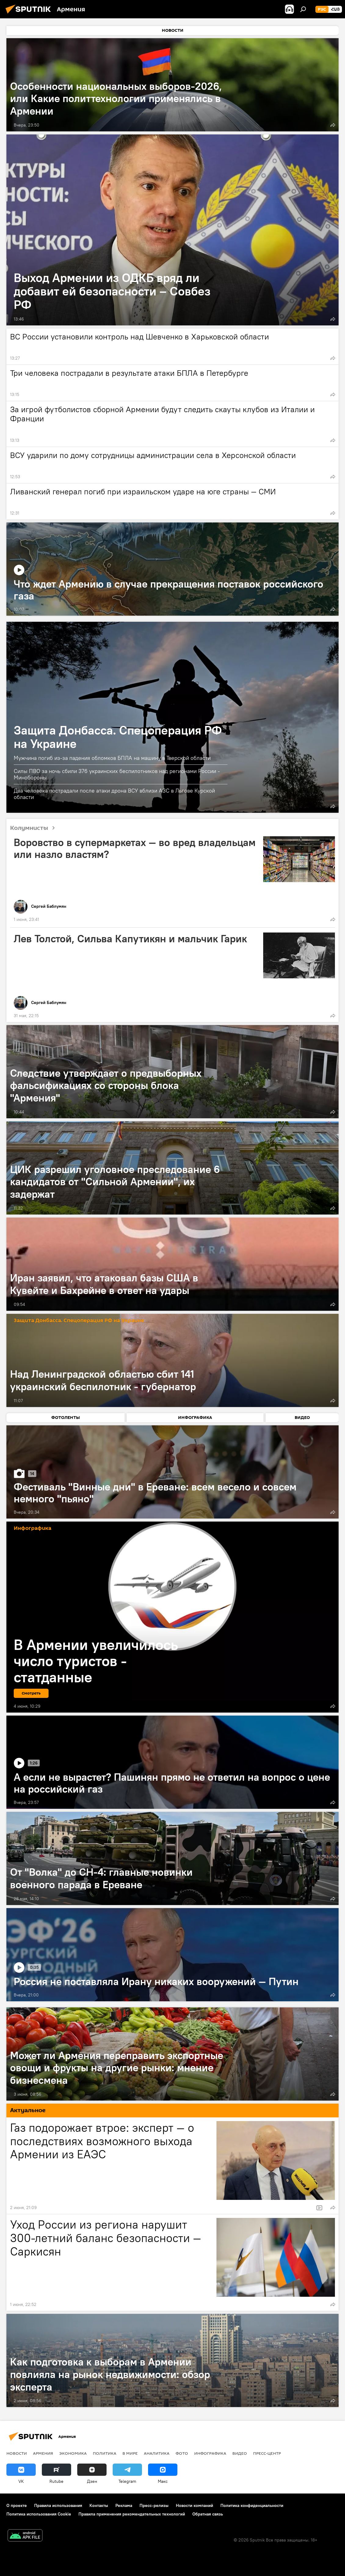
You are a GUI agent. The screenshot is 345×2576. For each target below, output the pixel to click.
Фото (182, 2453)
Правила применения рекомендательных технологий (131, 2514)
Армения (43, 2453)
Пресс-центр (267, 2453)
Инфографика (210, 2453)
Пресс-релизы (154, 2505)
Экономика (73, 2453)
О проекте (16, 2505)
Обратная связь (207, 2514)
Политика (104, 2453)
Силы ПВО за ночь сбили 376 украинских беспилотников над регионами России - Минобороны (117, 774)
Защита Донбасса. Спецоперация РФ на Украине (118, 736)
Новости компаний (194, 2505)
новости (16, 2453)
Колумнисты (35, 828)
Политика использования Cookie (38, 2514)
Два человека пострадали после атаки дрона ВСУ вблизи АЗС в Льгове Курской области (114, 794)
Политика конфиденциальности (251, 2505)
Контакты (98, 2505)
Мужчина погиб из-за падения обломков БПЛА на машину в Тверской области (112, 757)
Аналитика (156, 2453)
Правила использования (58, 2505)
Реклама (123, 2505)
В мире (130, 2453)
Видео (239, 2453)
